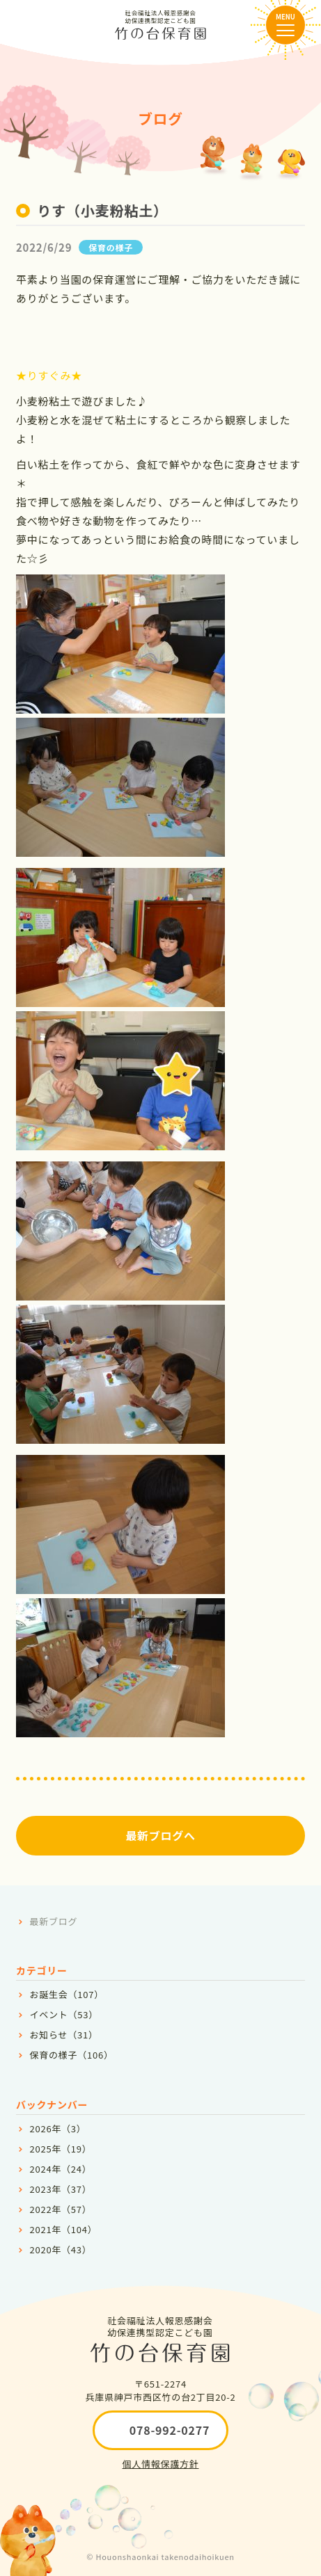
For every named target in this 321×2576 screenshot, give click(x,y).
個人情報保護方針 (160, 2463)
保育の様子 (110, 247)
